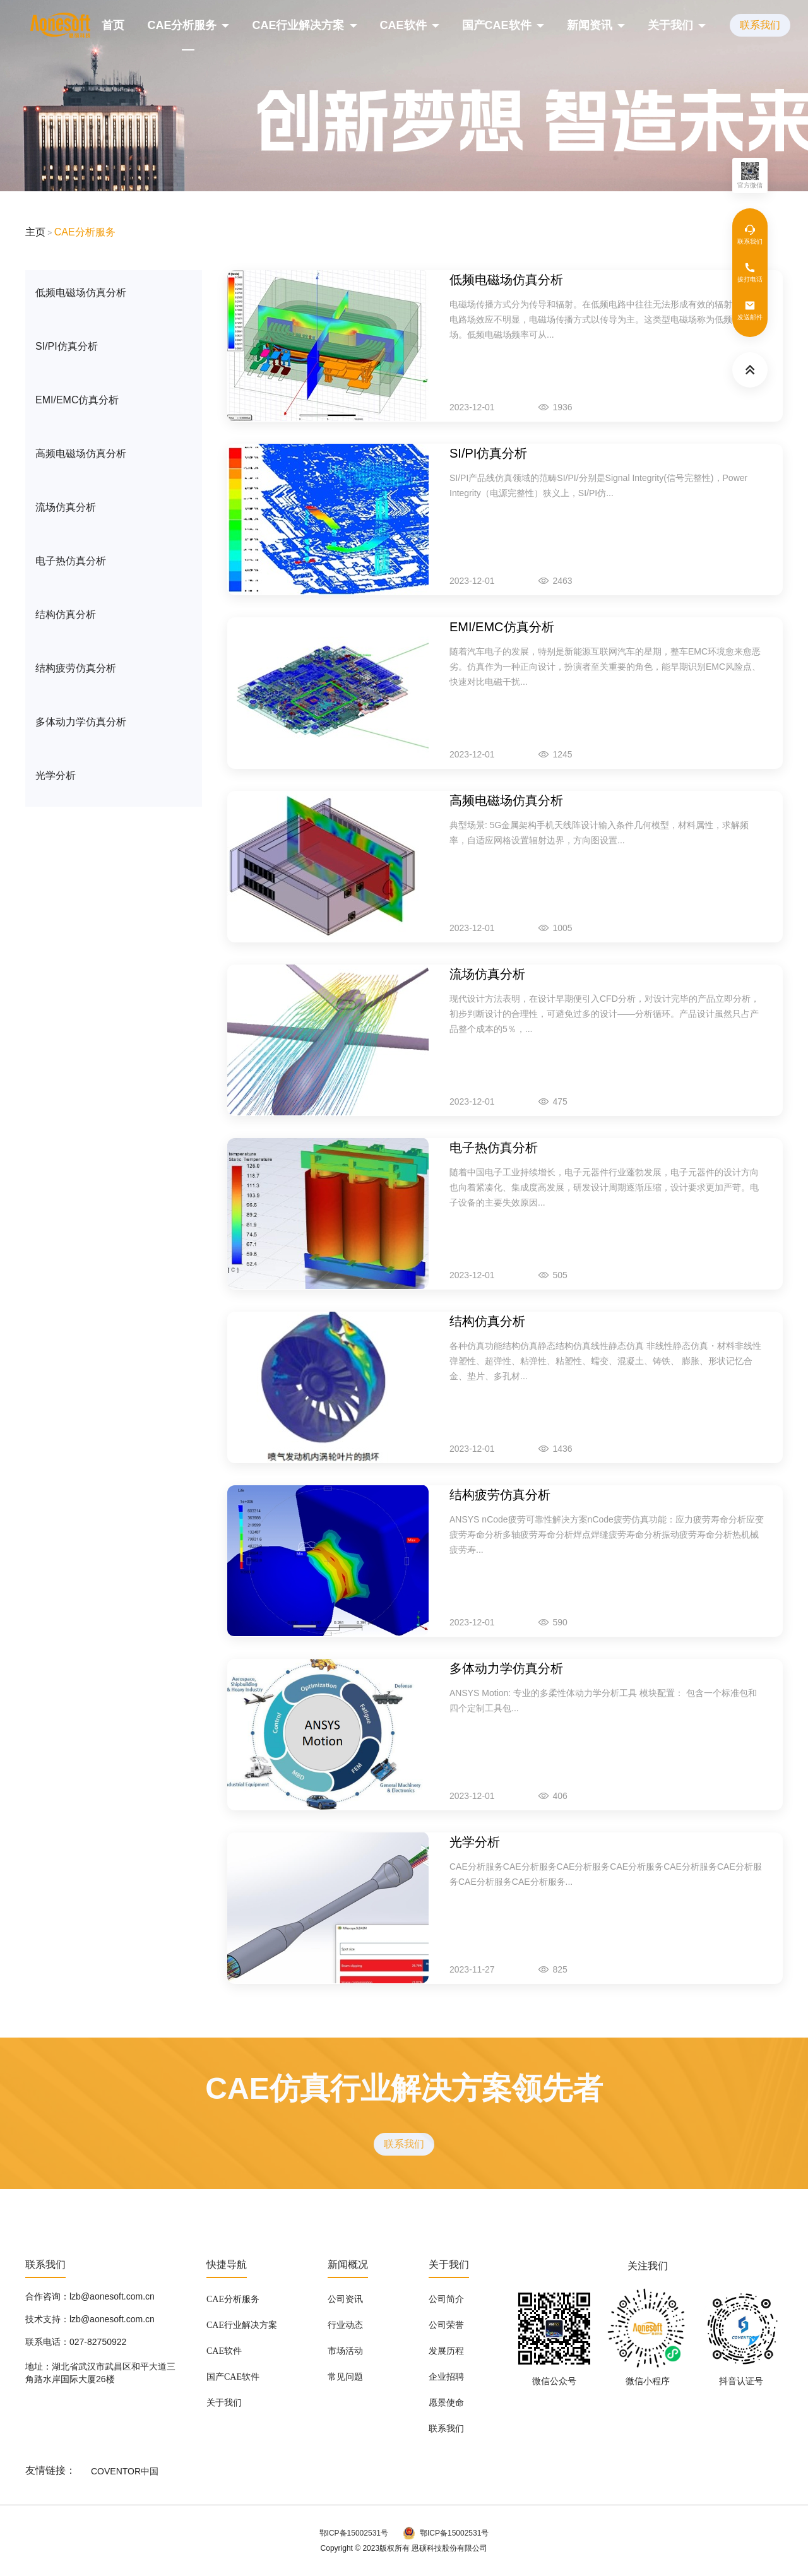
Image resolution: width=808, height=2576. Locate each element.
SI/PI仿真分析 (66, 346)
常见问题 (345, 2377)
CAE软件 (403, 25)
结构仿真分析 (65, 614)
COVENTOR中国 (124, 2471)
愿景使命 (446, 2403)
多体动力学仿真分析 (80, 721)
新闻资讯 (589, 25)
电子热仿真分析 (70, 560)
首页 (113, 25)
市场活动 (345, 2351)
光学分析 (55, 775)
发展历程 (446, 2351)
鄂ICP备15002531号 (353, 2533)
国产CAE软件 (497, 25)
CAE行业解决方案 (298, 25)
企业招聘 (446, 2377)
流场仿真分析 (65, 507)
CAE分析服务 (182, 25)
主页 (35, 232)
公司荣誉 (446, 2325)
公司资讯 (345, 2299)
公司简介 (446, 2299)
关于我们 (670, 25)
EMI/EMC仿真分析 (77, 400)
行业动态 (345, 2325)
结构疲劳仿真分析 (75, 668)
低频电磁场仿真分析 (80, 292)
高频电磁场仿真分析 (80, 453)
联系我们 (760, 25)
